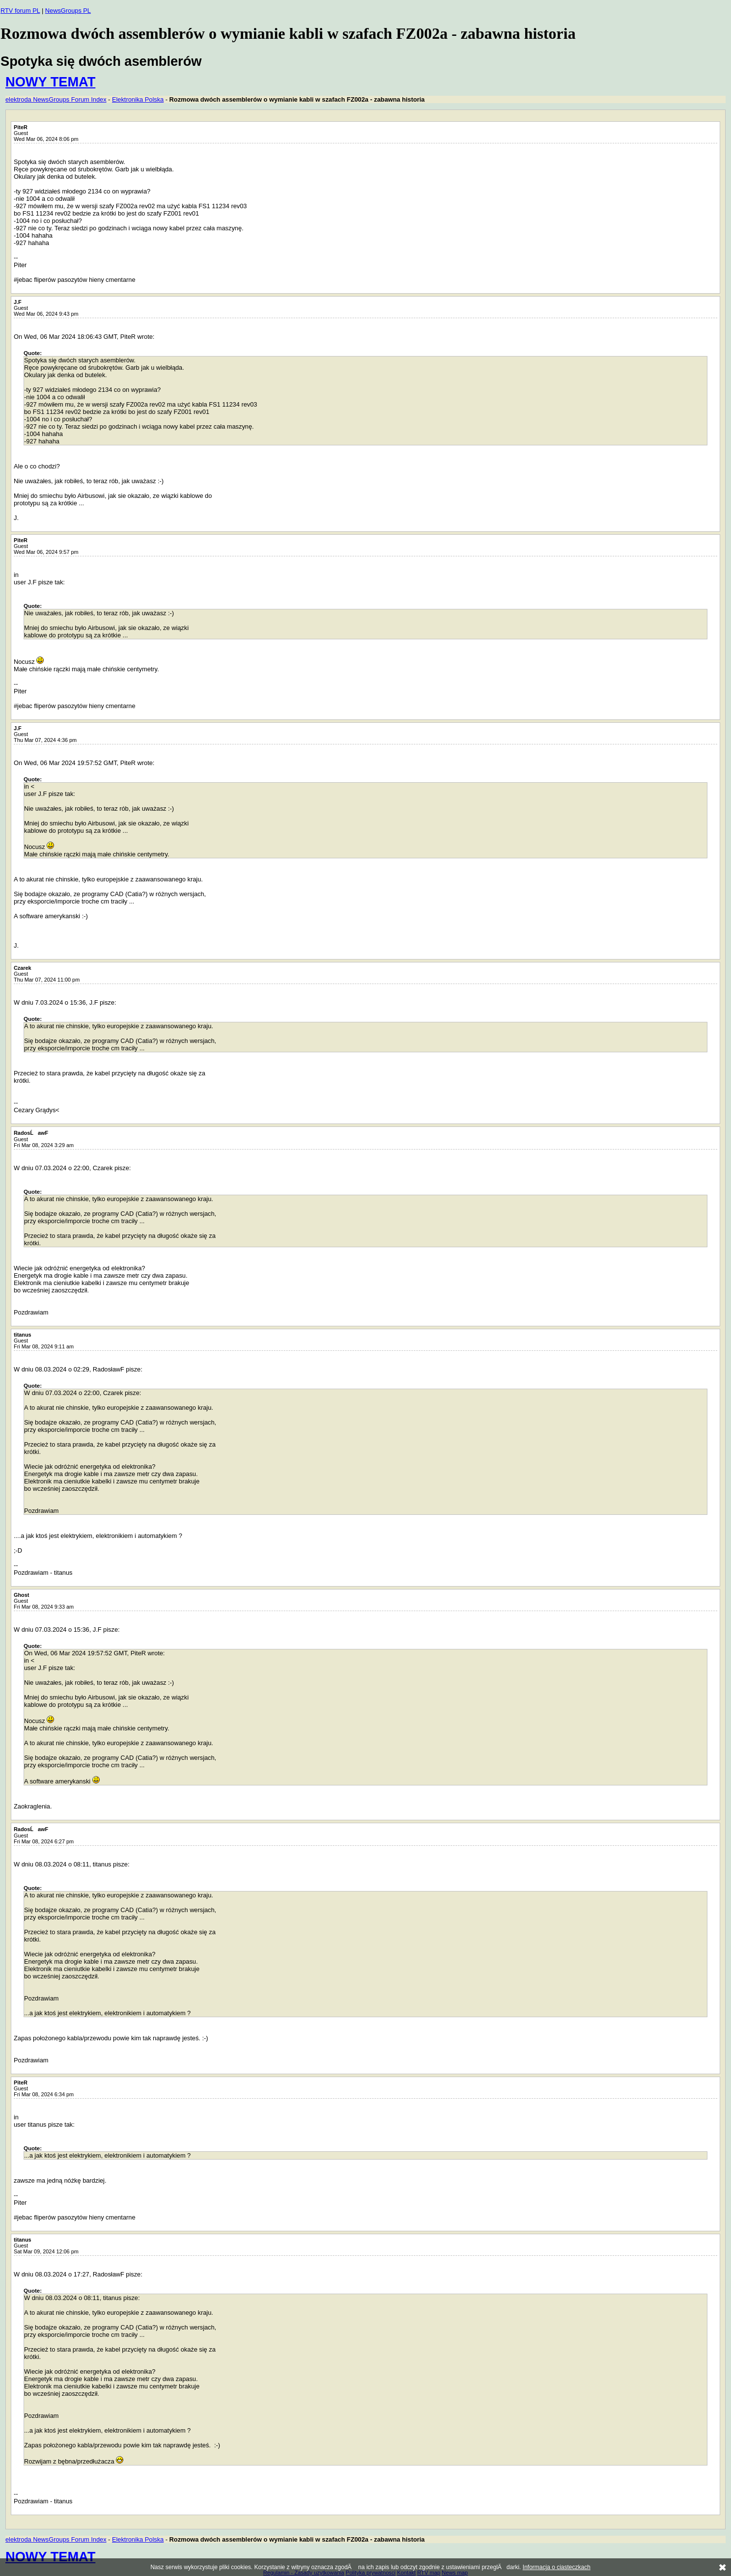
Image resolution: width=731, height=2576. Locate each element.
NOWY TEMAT (50, 81)
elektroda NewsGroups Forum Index (56, 99)
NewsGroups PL (68, 10)
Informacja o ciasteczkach (556, 2567)
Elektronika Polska (138, 99)
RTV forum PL (20, 10)
